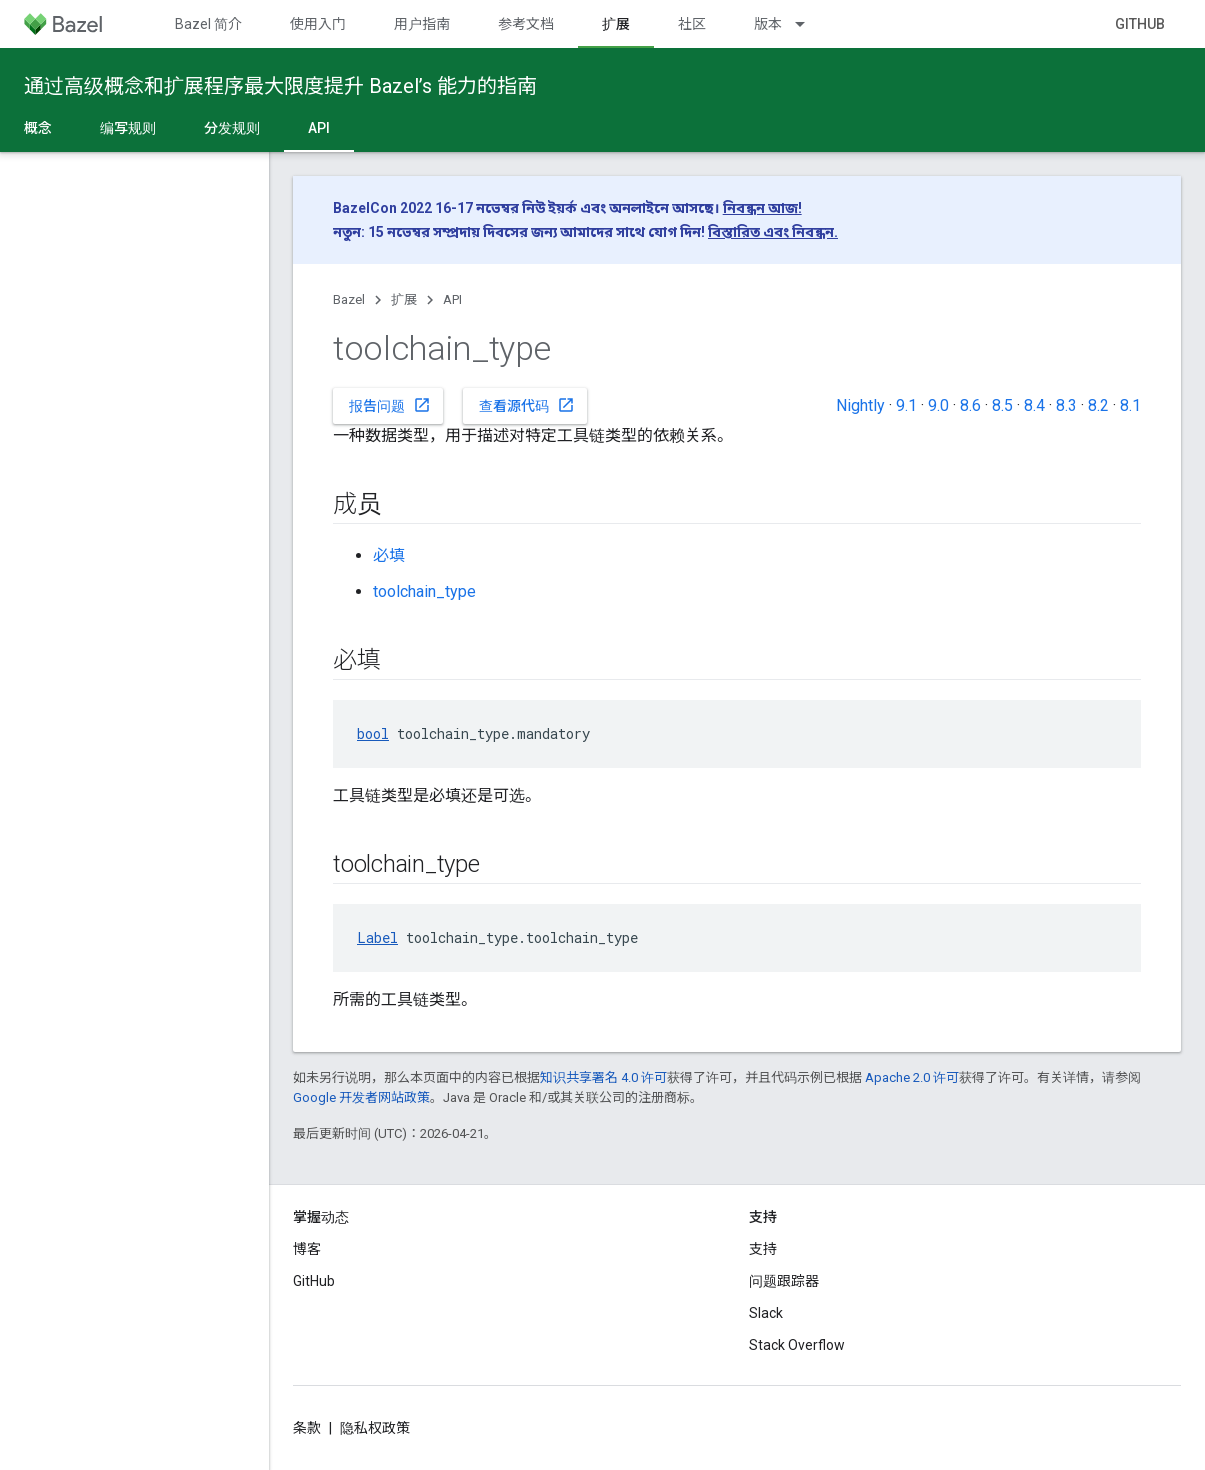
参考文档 (526, 24)
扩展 (404, 299)
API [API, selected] (319, 128)
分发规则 (232, 128)
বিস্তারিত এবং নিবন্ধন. (773, 232)
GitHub (1140, 24)
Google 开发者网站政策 (361, 1097)
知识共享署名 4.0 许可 (603, 1077)
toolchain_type (424, 591)
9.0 (938, 405)
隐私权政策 (375, 1428)
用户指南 (422, 24)
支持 (763, 1249)
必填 (389, 555)
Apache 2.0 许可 (912, 1077)
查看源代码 (527, 405)
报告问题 (390, 405)
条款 (307, 1428)
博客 (307, 1249)
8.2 (1098, 405)
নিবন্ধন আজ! (762, 208)
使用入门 (318, 24)
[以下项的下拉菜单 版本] (809, 24)
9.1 (906, 405)
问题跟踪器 (784, 1281)
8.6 (970, 405)
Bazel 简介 (208, 24)
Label (377, 937)
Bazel (349, 299)
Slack (766, 1313)
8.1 (1130, 405)
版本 (768, 24)
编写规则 (128, 128)
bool (373, 733)
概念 (38, 128)
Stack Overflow (797, 1345)
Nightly (860, 405)
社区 (692, 24)
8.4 (1034, 405)
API (452, 299)
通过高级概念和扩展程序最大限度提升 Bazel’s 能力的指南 (280, 86)
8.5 (1002, 405)
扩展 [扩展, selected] (616, 24)
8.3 (1066, 405)
